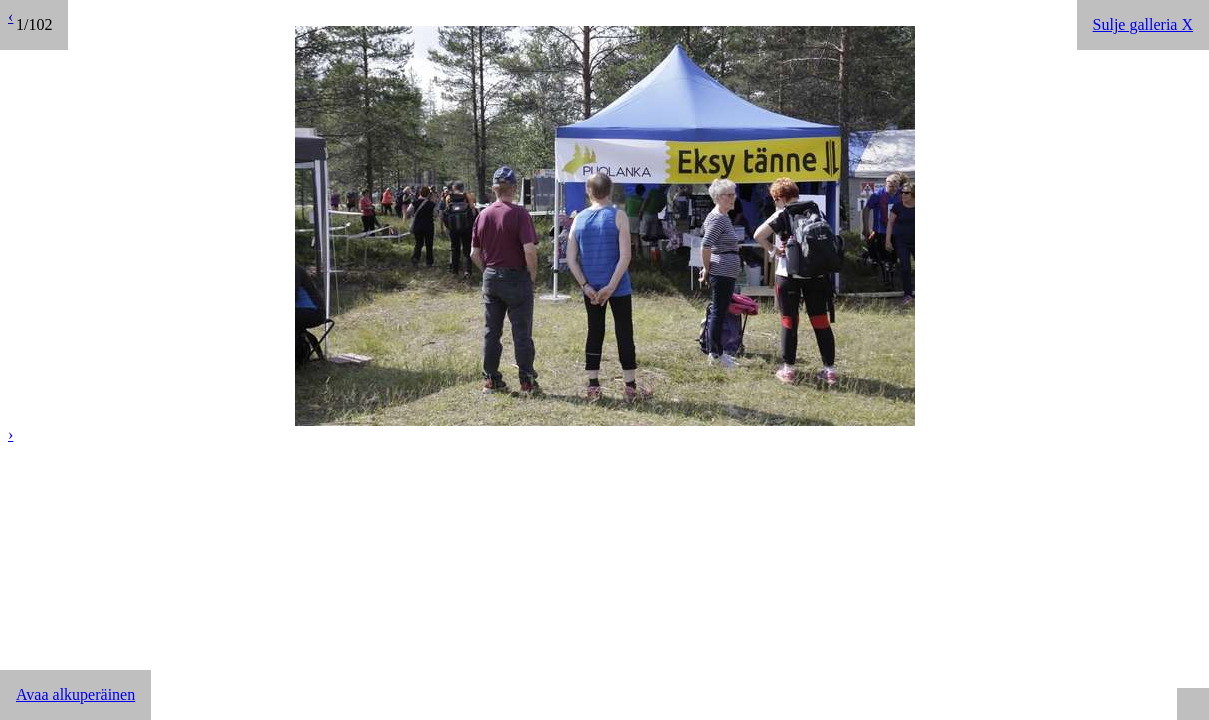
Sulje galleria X (1143, 24)
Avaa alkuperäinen (75, 694)
